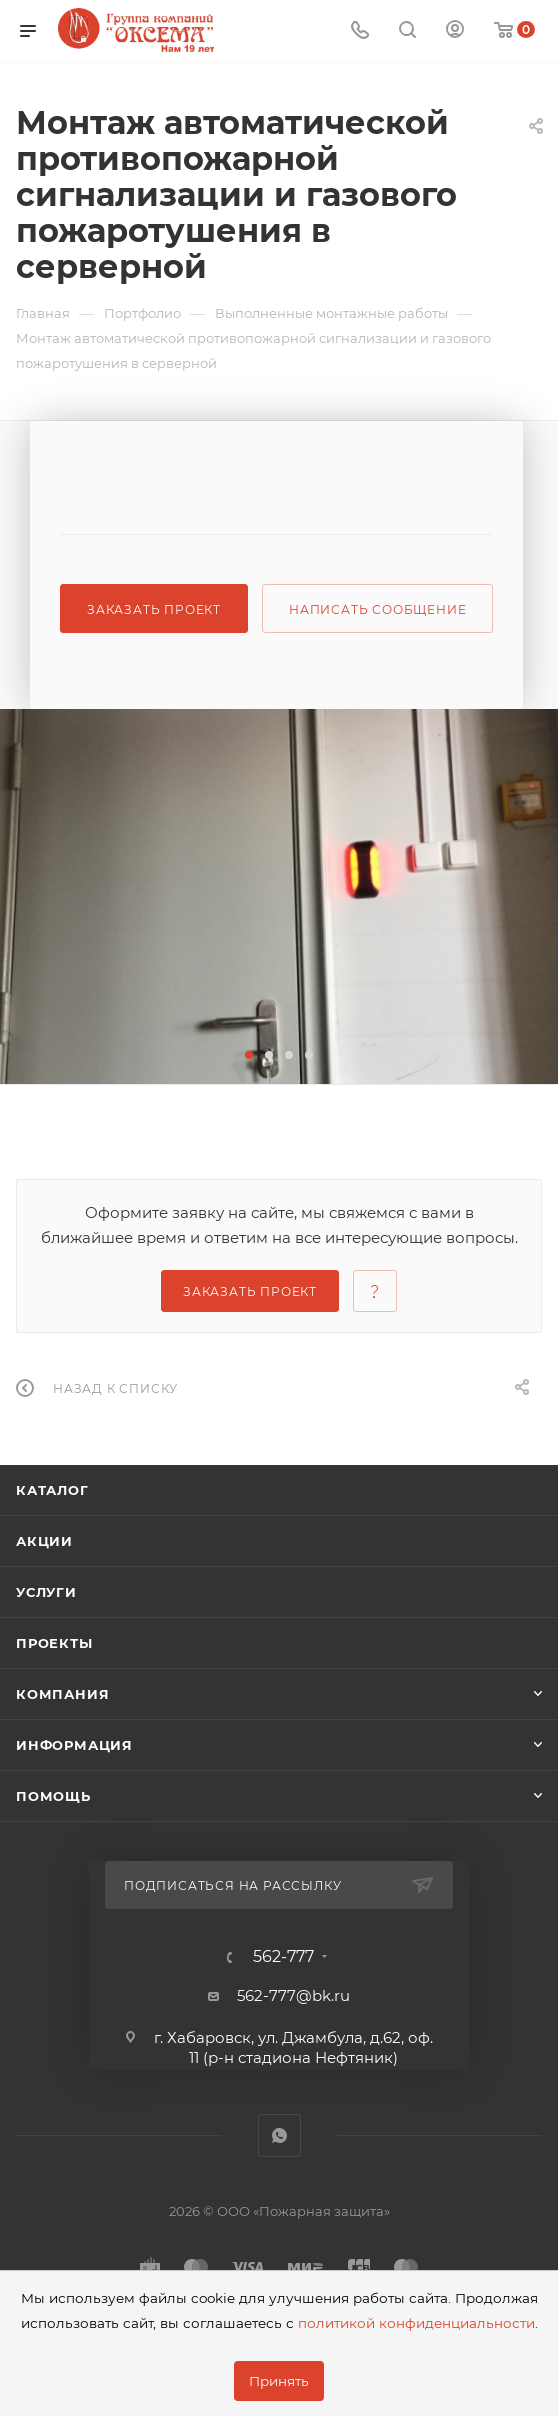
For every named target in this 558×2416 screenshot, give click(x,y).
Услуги (46, 1592)
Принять (279, 2381)
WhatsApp (279, 2135)
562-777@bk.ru (293, 1995)
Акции (44, 1541)
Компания (62, 1694)
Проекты (54, 1643)
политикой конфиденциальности (416, 2323)
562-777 (283, 1957)
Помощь (53, 1796)
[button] (249, 1055)
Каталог (52, 1490)
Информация (74, 1745)
